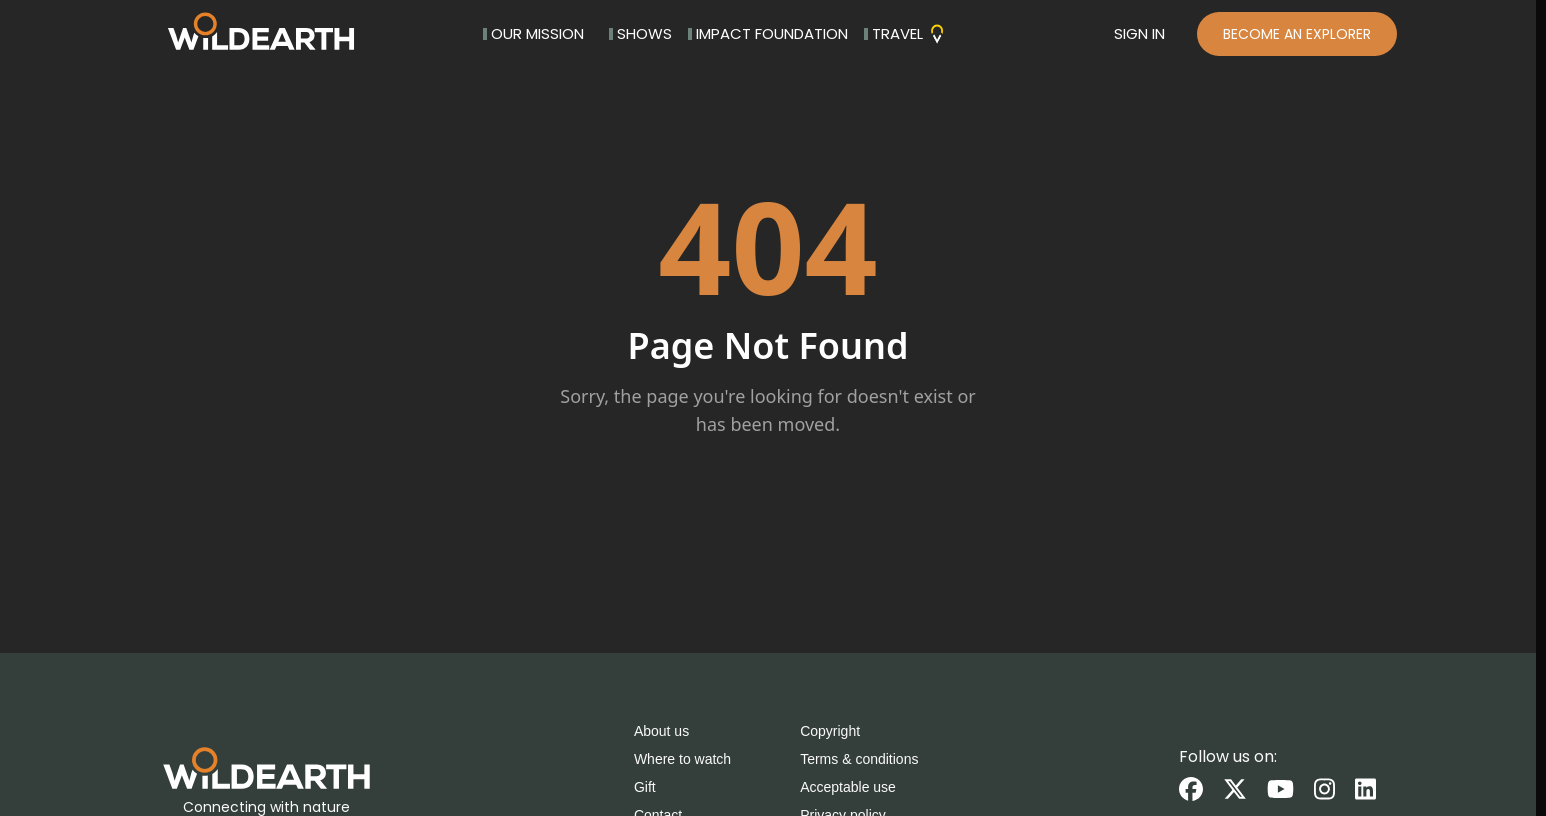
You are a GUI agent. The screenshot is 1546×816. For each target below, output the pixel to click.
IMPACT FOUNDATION (768, 33)
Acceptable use (848, 787)
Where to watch (682, 759)
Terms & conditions (859, 759)
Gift (645, 787)
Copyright (830, 731)
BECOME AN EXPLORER (1297, 34)
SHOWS (640, 33)
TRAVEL (905, 33)
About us (661, 731)
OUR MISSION (533, 33)
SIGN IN (1139, 33)
